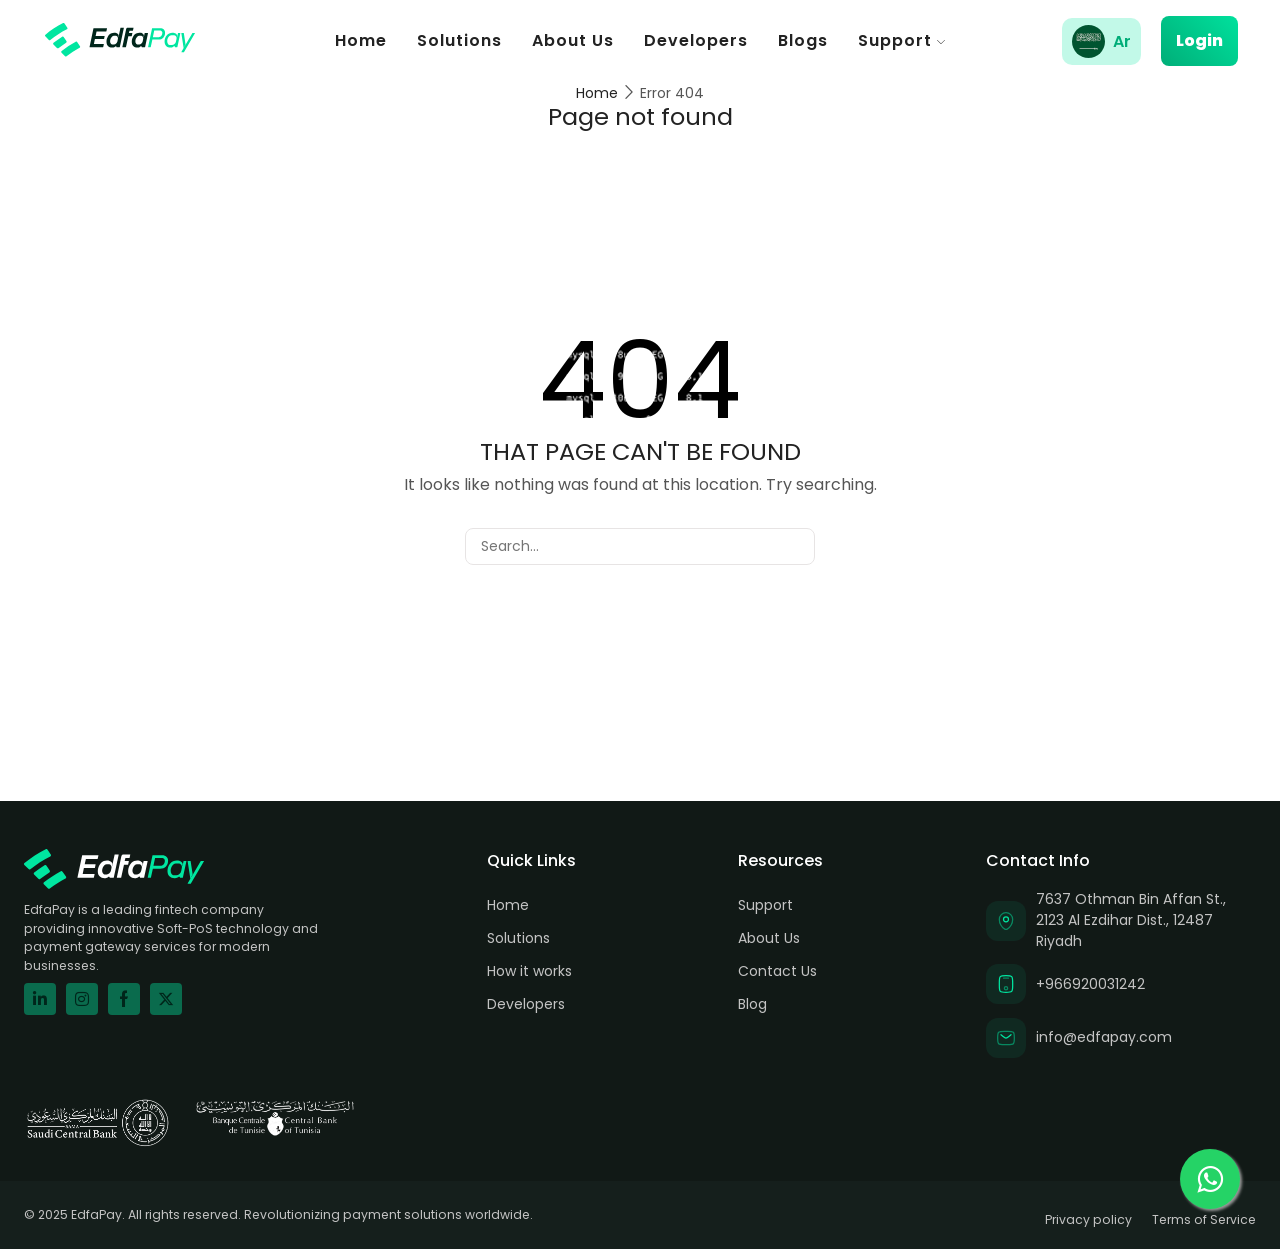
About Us (573, 40)
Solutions (459, 40)
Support (901, 40)
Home (361, 40)
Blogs (803, 40)
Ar (1122, 41)
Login (1199, 40)
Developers (696, 40)
